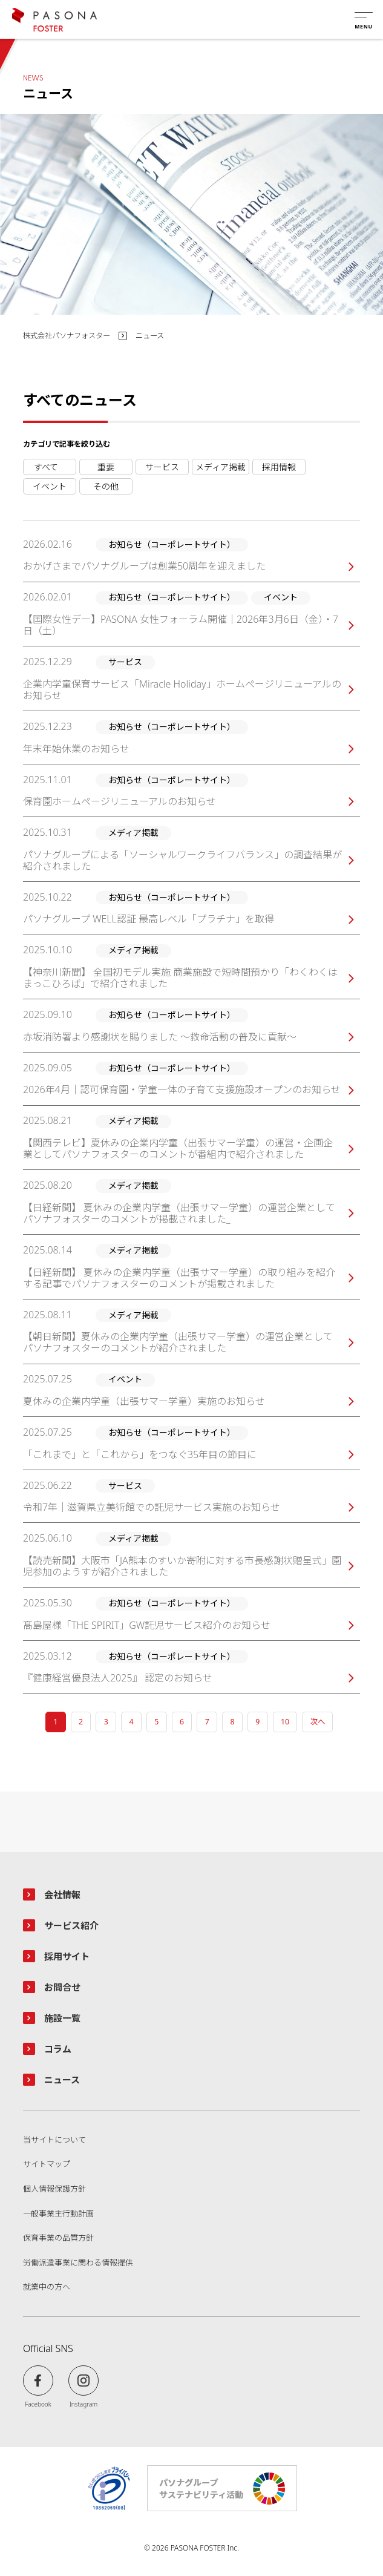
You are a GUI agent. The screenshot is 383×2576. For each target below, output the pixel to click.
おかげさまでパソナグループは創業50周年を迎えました (144, 566)
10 (285, 1722)
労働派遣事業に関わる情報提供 (78, 2263)
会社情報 (62, 1894)
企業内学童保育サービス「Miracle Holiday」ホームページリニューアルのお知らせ (182, 690)
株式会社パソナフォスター (66, 335)
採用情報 (279, 467)
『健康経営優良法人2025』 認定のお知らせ (117, 1678)
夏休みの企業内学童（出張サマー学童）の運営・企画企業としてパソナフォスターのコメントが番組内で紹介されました (178, 1148)
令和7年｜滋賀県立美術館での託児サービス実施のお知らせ (151, 1507)
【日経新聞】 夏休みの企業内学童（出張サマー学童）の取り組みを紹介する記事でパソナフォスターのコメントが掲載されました (179, 1278)
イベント (50, 486)
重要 (105, 467)
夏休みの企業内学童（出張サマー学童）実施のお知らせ (144, 1401)
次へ (317, 1722)
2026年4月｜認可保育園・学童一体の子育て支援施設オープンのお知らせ (182, 1090)
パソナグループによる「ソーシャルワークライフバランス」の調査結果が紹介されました (182, 860)
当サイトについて (54, 2140)
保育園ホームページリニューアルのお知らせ (119, 801)
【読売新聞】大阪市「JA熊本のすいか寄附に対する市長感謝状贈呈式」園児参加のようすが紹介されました (182, 1566)
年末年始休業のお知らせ (76, 749)
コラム (57, 2049)
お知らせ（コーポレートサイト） (49, 467)
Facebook (38, 2404)
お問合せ (62, 1987)
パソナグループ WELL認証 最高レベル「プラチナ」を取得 (148, 919)
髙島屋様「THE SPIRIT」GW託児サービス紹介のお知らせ (146, 1625)
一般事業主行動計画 (58, 2214)
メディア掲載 (220, 467)
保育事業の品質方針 (58, 2238)
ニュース (62, 2080)
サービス (162, 467)
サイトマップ (46, 2164)
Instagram (84, 2404)
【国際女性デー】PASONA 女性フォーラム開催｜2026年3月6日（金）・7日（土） (180, 625)
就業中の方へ (46, 2287)
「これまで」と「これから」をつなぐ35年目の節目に (140, 1454)
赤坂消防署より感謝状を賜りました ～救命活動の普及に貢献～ (159, 1037)
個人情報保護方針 (54, 2189)
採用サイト (67, 1956)
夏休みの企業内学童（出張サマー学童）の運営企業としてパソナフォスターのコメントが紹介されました (178, 1342)
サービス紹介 (71, 1925)
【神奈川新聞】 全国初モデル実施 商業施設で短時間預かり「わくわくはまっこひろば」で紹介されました (180, 978)
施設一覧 (62, 2018)
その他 (106, 486)
